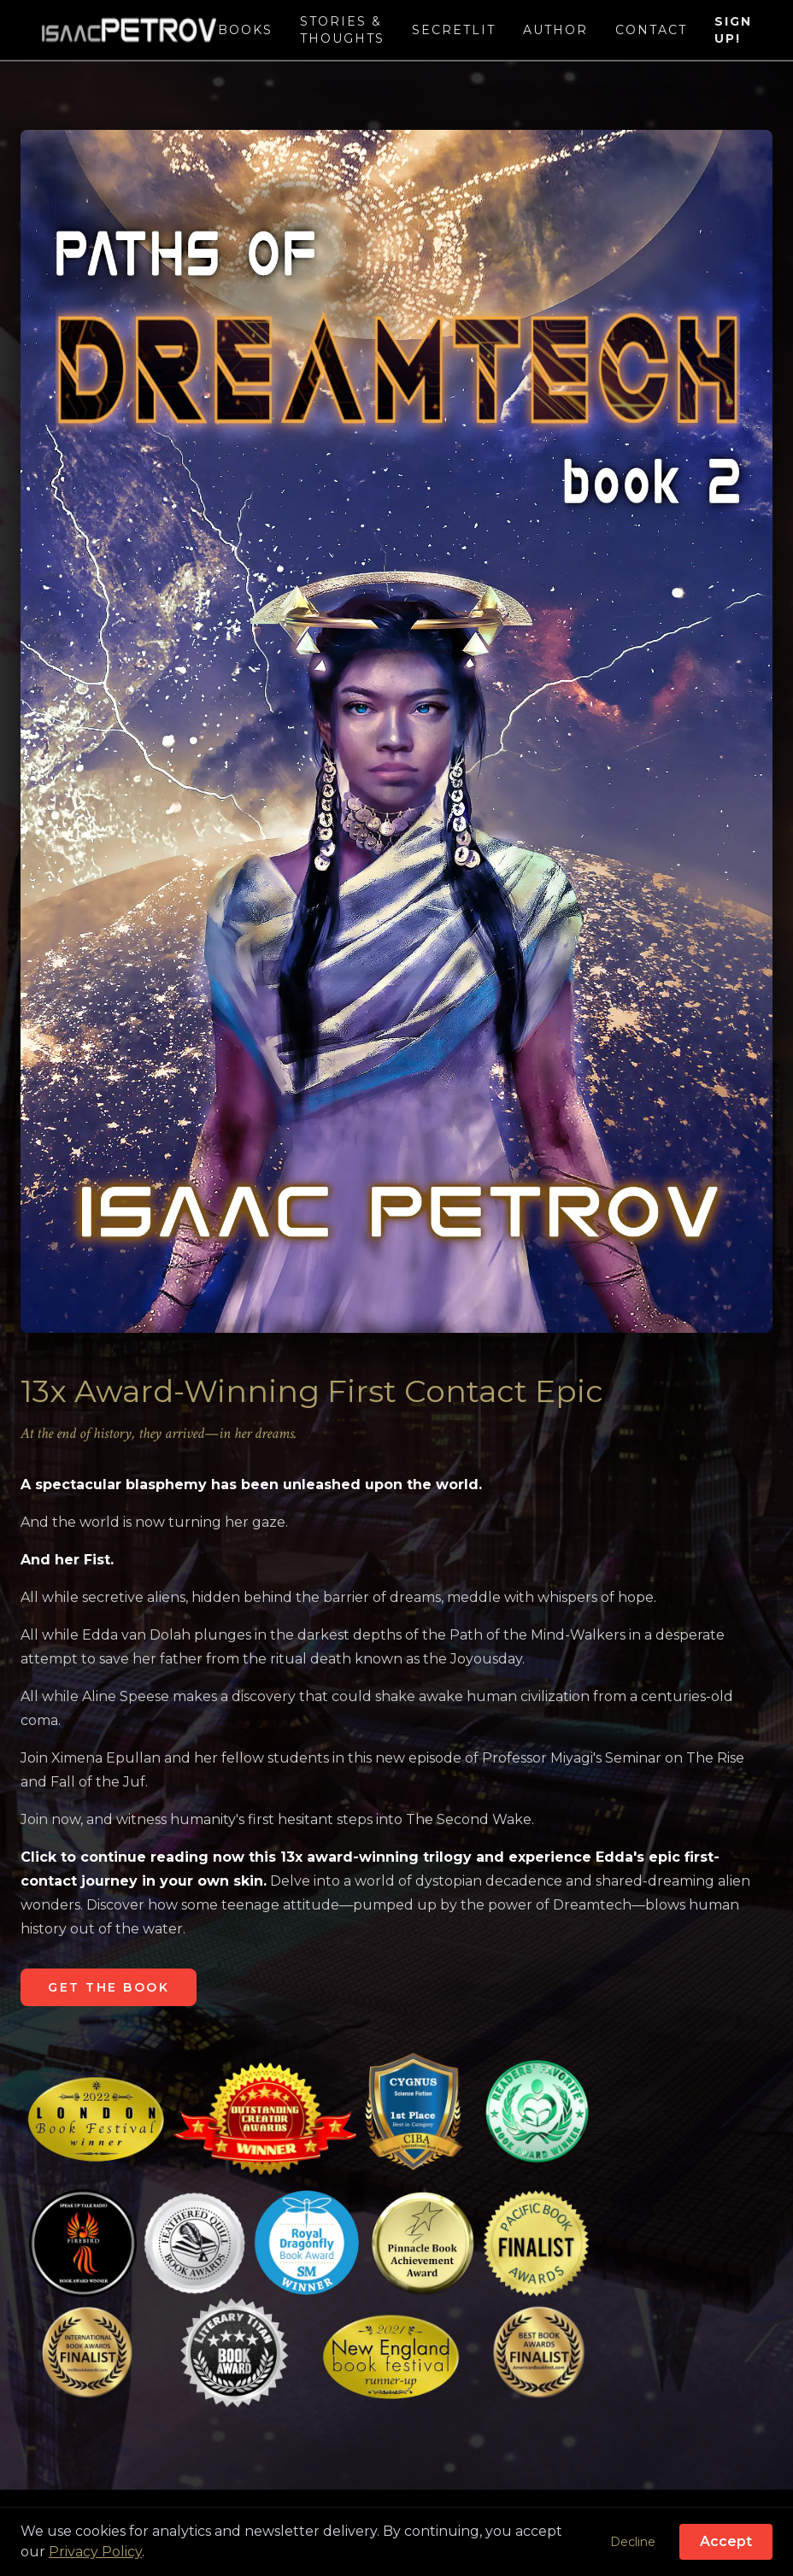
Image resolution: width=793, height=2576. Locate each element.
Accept (726, 2541)
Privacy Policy (95, 2552)
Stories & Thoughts (342, 30)
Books (245, 30)
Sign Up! (733, 30)
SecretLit (454, 30)
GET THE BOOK (108, 1987)
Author (555, 30)
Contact (651, 30)
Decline (632, 2542)
